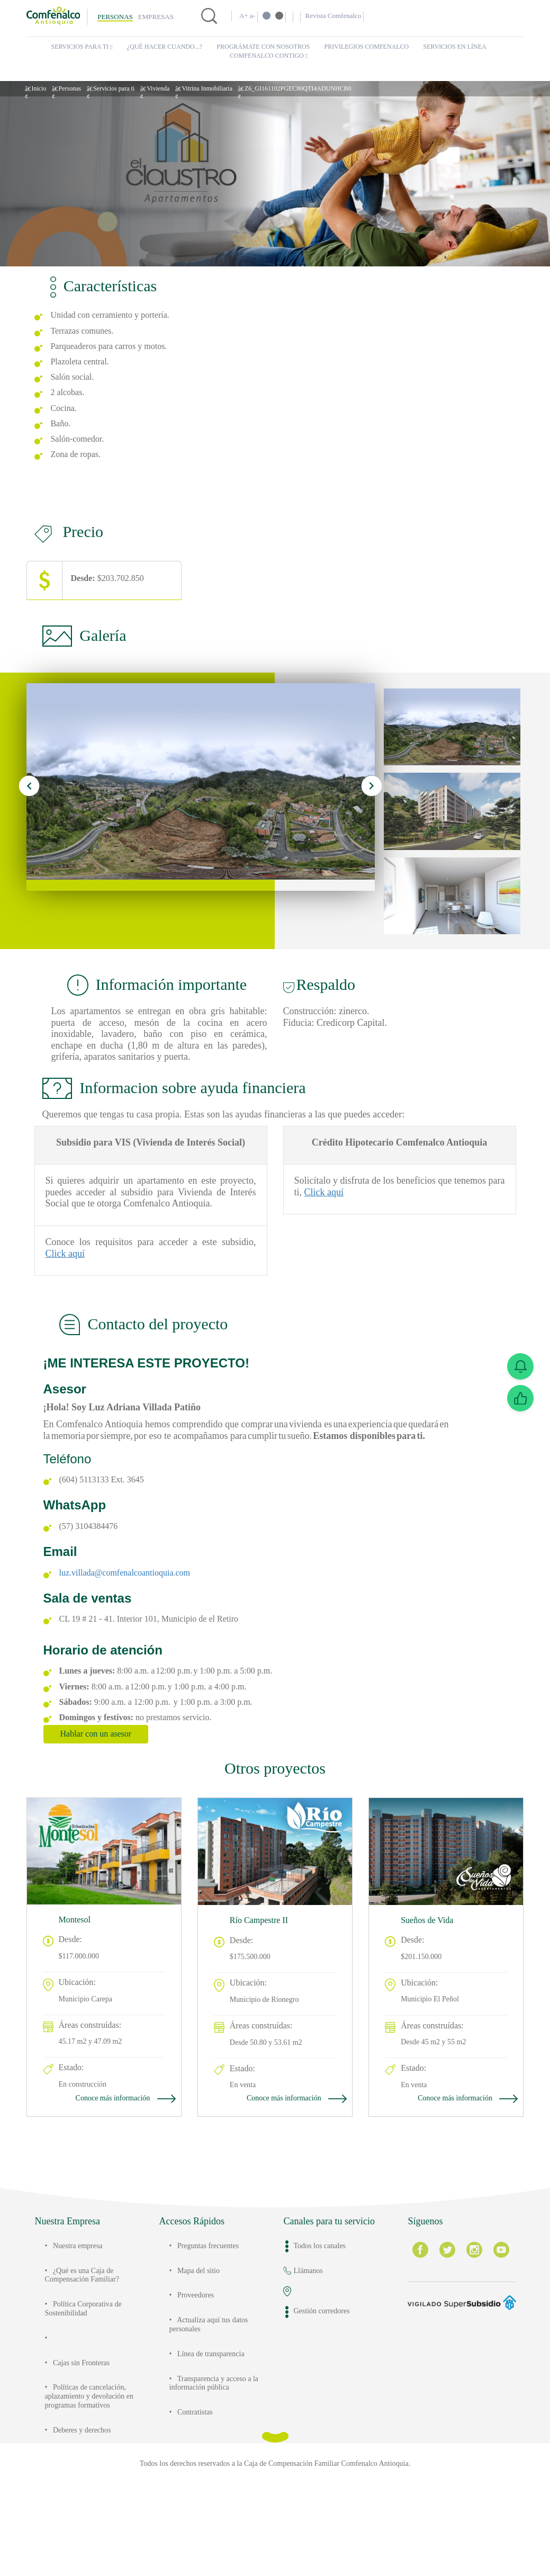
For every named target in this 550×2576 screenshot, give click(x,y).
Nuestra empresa (85, 2318)
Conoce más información (118, 2170)
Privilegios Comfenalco (370, 47)
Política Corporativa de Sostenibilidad (91, 2381)
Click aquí (110, 1314)
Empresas (156, 17)
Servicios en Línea (457, 47)
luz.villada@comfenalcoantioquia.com (136, 1644)
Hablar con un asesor (105, 1806)
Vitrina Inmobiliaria (233, 88)
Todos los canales (326, 2318)
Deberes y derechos (91, 2511)
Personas (115, 17)
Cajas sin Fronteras (89, 2435)
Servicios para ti (82, 47)
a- (254, 16)
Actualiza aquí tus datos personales (207, 2397)
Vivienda (178, 88)
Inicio (40, 88)
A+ (243, 16)
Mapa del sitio (204, 2343)
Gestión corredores (329, 2384)
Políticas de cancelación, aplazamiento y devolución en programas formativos (93, 2473)
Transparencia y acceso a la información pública (217, 2455)
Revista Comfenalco (342, 16)
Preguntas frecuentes (217, 2318)
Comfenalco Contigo (269, 56)
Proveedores (200, 2368)
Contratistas (200, 2485)
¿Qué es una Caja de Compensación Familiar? (88, 2347)
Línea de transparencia (221, 2426)
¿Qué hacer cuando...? (169, 47)
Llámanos (311, 2343)
